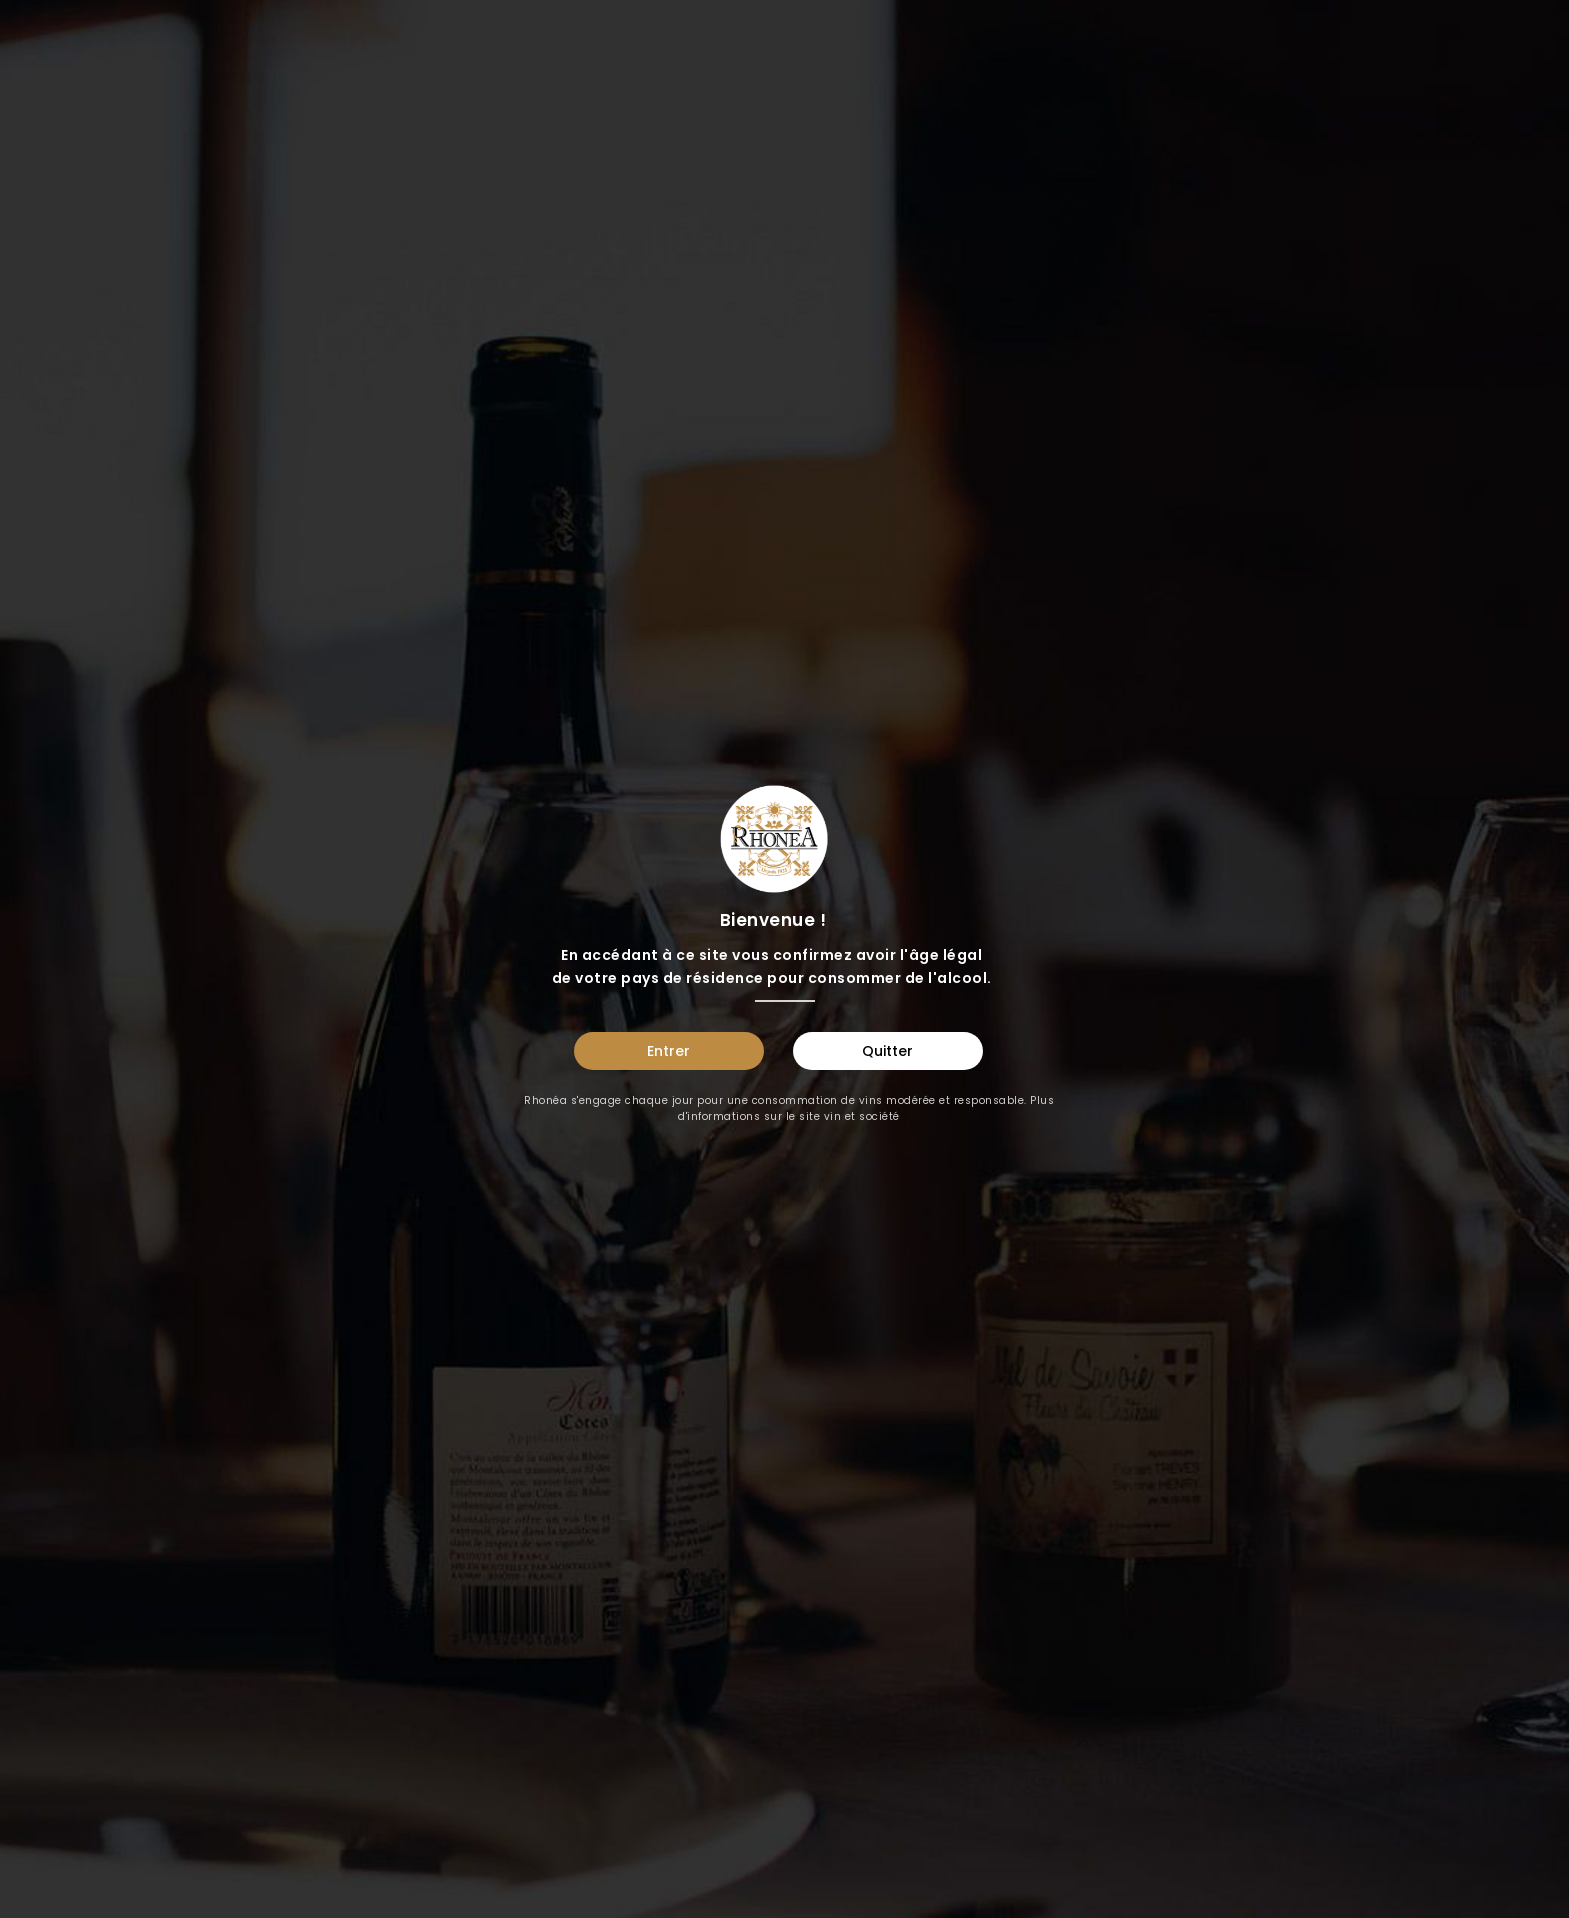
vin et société (862, 1116)
